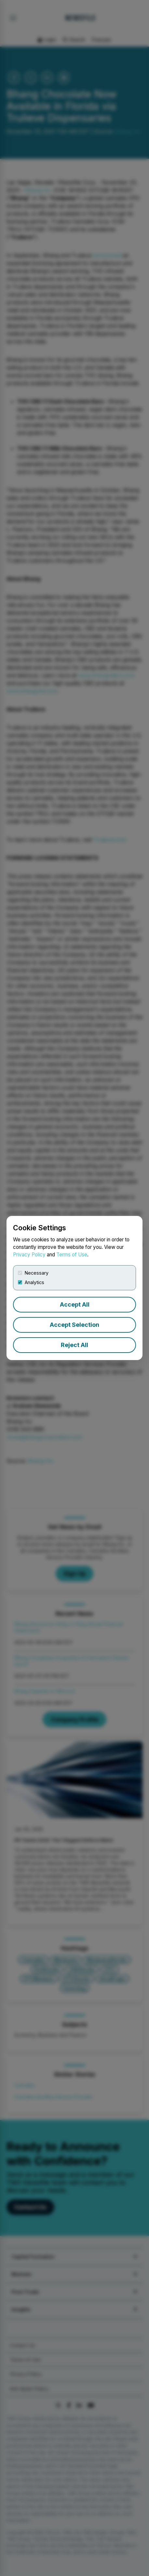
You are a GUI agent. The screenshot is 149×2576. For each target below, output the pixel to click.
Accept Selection (74, 1324)
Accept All (74, 1304)
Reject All (74, 1344)
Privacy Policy (29, 1254)
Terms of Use (71, 1254)
